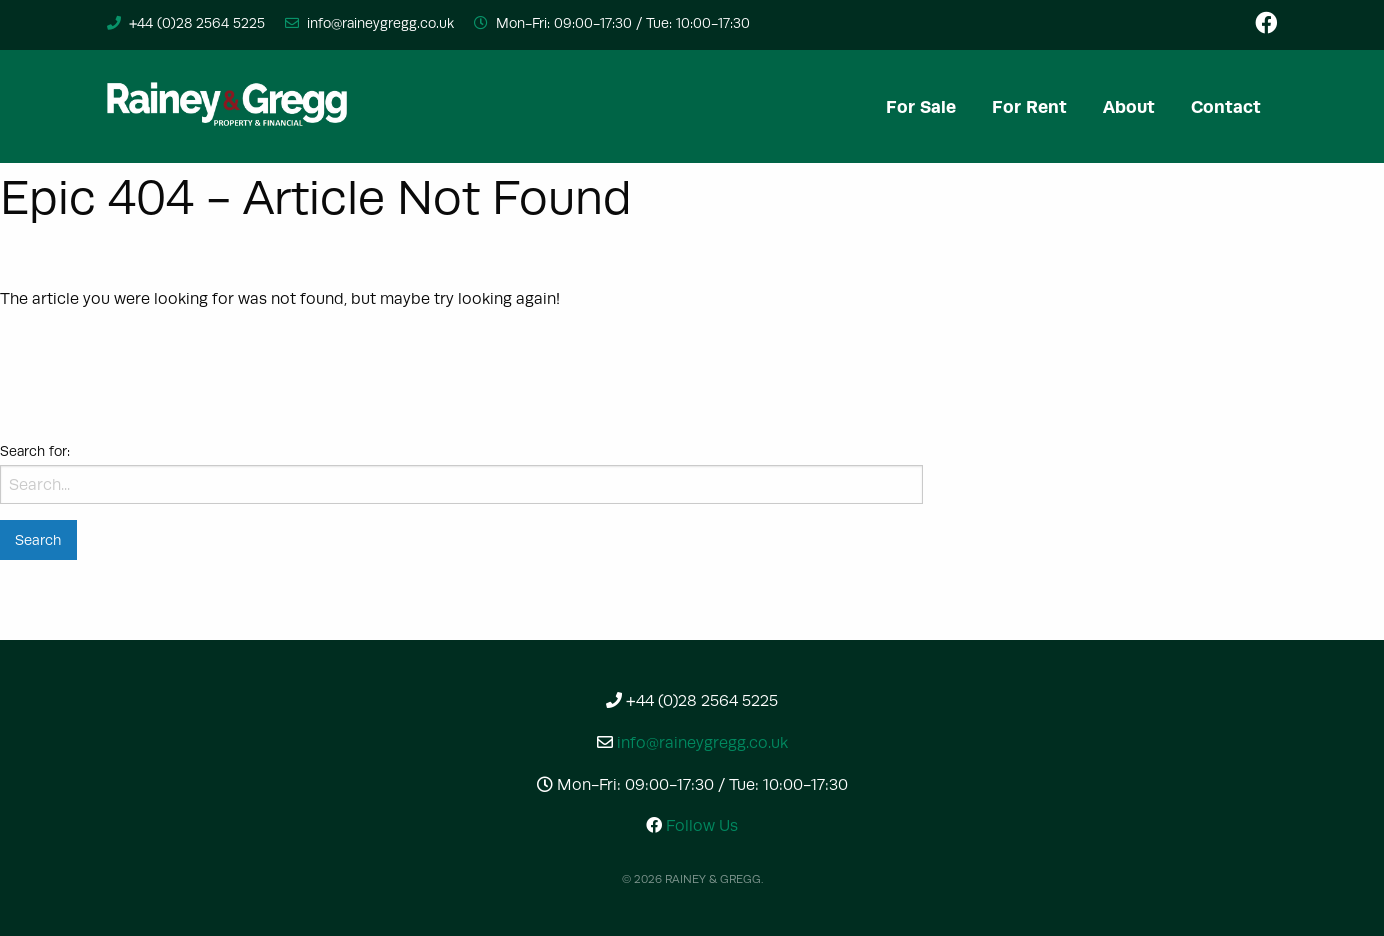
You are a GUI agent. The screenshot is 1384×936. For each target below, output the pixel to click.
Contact (1226, 106)
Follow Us (692, 825)
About (1129, 106)
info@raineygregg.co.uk (380, 23)
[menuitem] (921, 106)
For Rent (1029, 106)
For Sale (921, 106)
